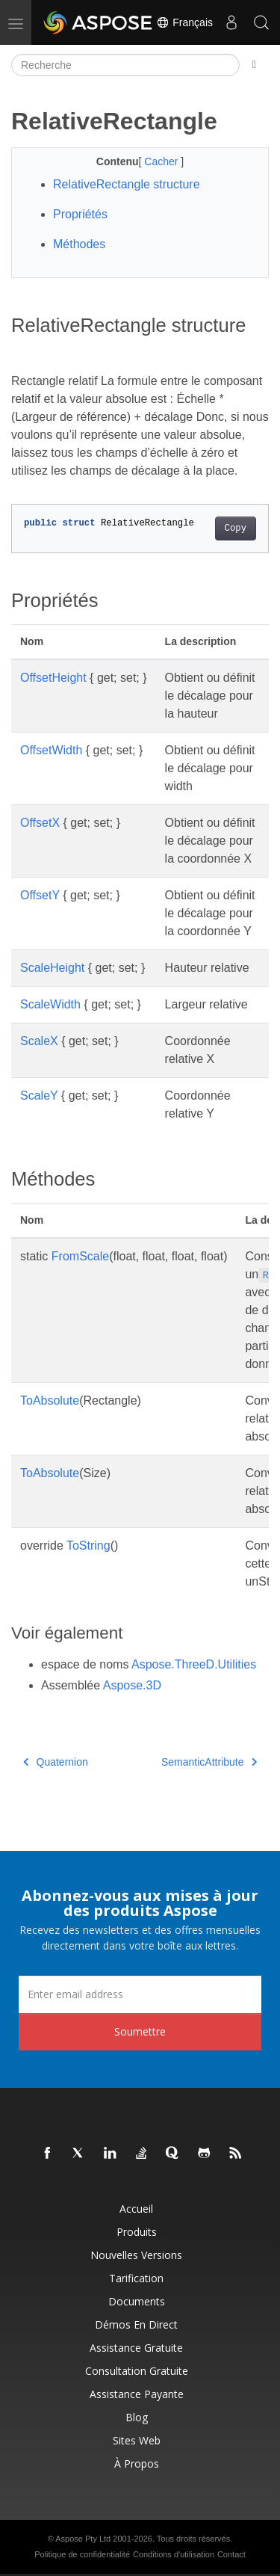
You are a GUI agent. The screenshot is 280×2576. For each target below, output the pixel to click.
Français (184, 22)
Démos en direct (136, 2324)
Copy (235, 528)
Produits (136, 2232)
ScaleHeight (52, 967)
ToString (88, 1545)
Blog (136, 2417)
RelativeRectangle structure (126, 184)
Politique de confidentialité (82, 2554)
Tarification (136, 2278)
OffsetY (40, 895)
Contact (231, 2554)
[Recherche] (125, 65)
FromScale (80, 1256)
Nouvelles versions (136, 2255)
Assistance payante (137, 2394)
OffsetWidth (51, 750)
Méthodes (79, 244)
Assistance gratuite (136, 2348)
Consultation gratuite (136, 2371)
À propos (136, 2463)
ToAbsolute (49, 1400)
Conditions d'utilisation (173, 2554)
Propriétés (80, 214)
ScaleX (39, 1041)
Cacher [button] (162, 161)
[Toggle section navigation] (254, 65)
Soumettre (140, 2031)
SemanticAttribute (209, 1762)
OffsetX (40, 822)
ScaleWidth (50, 1004)
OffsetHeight (53, 677)
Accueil (136, 2208)
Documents (136, 2301)
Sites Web (137, 2440)
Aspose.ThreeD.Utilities (193, 1664)
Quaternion (55, 1762)
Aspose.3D (132, 1685)
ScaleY (38, 1095)
